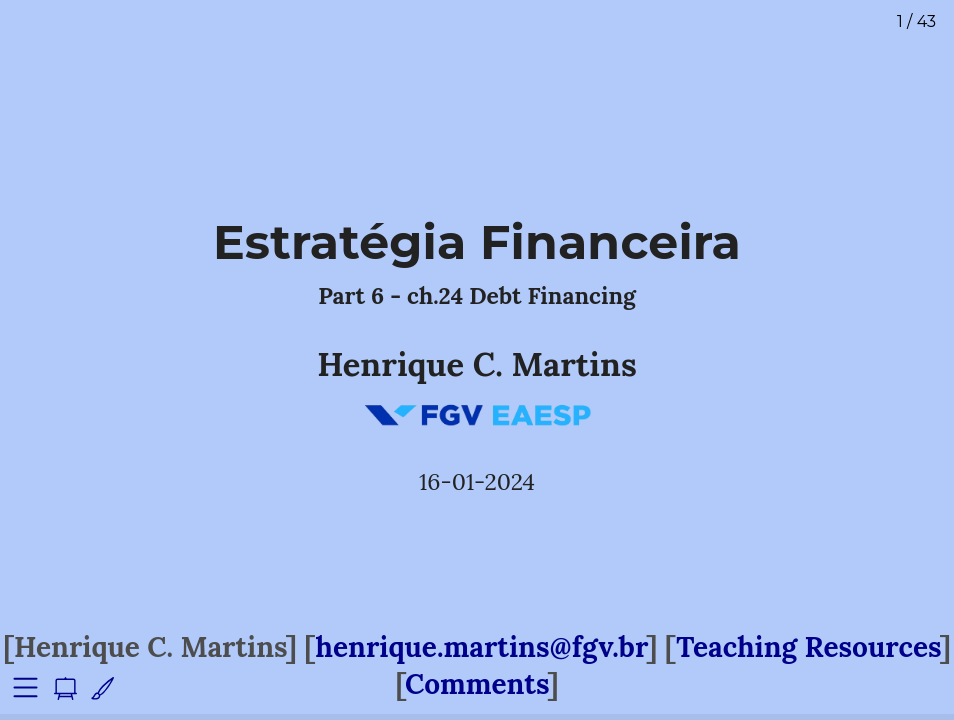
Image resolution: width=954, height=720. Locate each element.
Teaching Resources (808, 647)
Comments (476, 684)
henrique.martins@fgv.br (481, 647)
